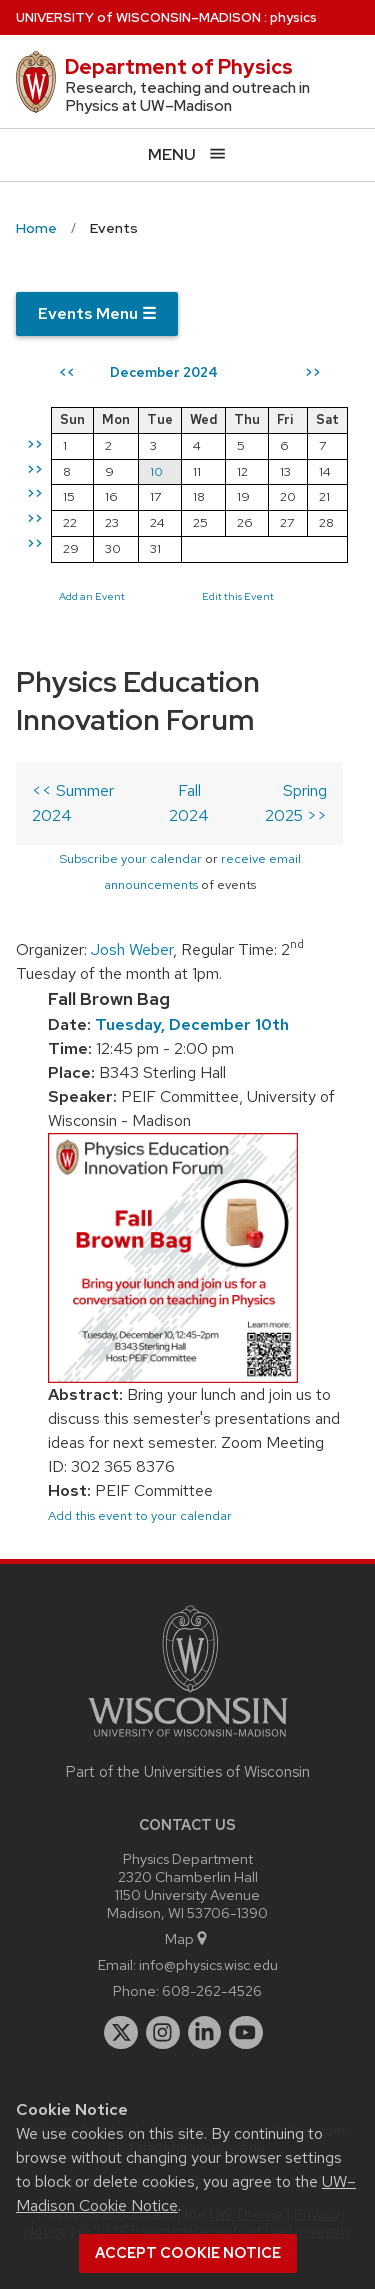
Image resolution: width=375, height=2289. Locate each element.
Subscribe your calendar (130, 858)
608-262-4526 (212, 1990)
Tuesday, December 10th (192, 1024)
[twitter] (121, 2033)
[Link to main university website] (188, 1740)
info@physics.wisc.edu (208, 1964)
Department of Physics (179, 67)
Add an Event (92, 596)
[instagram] (163, 2033)
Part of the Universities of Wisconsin (188, 1772)
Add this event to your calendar (140, 1515)
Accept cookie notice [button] (188, 2253)
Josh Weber (132, 949)
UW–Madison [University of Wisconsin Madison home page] (138, 17)
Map (187, 1938)
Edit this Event (238, 596)
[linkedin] (205, 2033)
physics (293, 17)
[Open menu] (187, 154)
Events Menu (97, 313)
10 (156, 471)
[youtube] (246, 2033)
